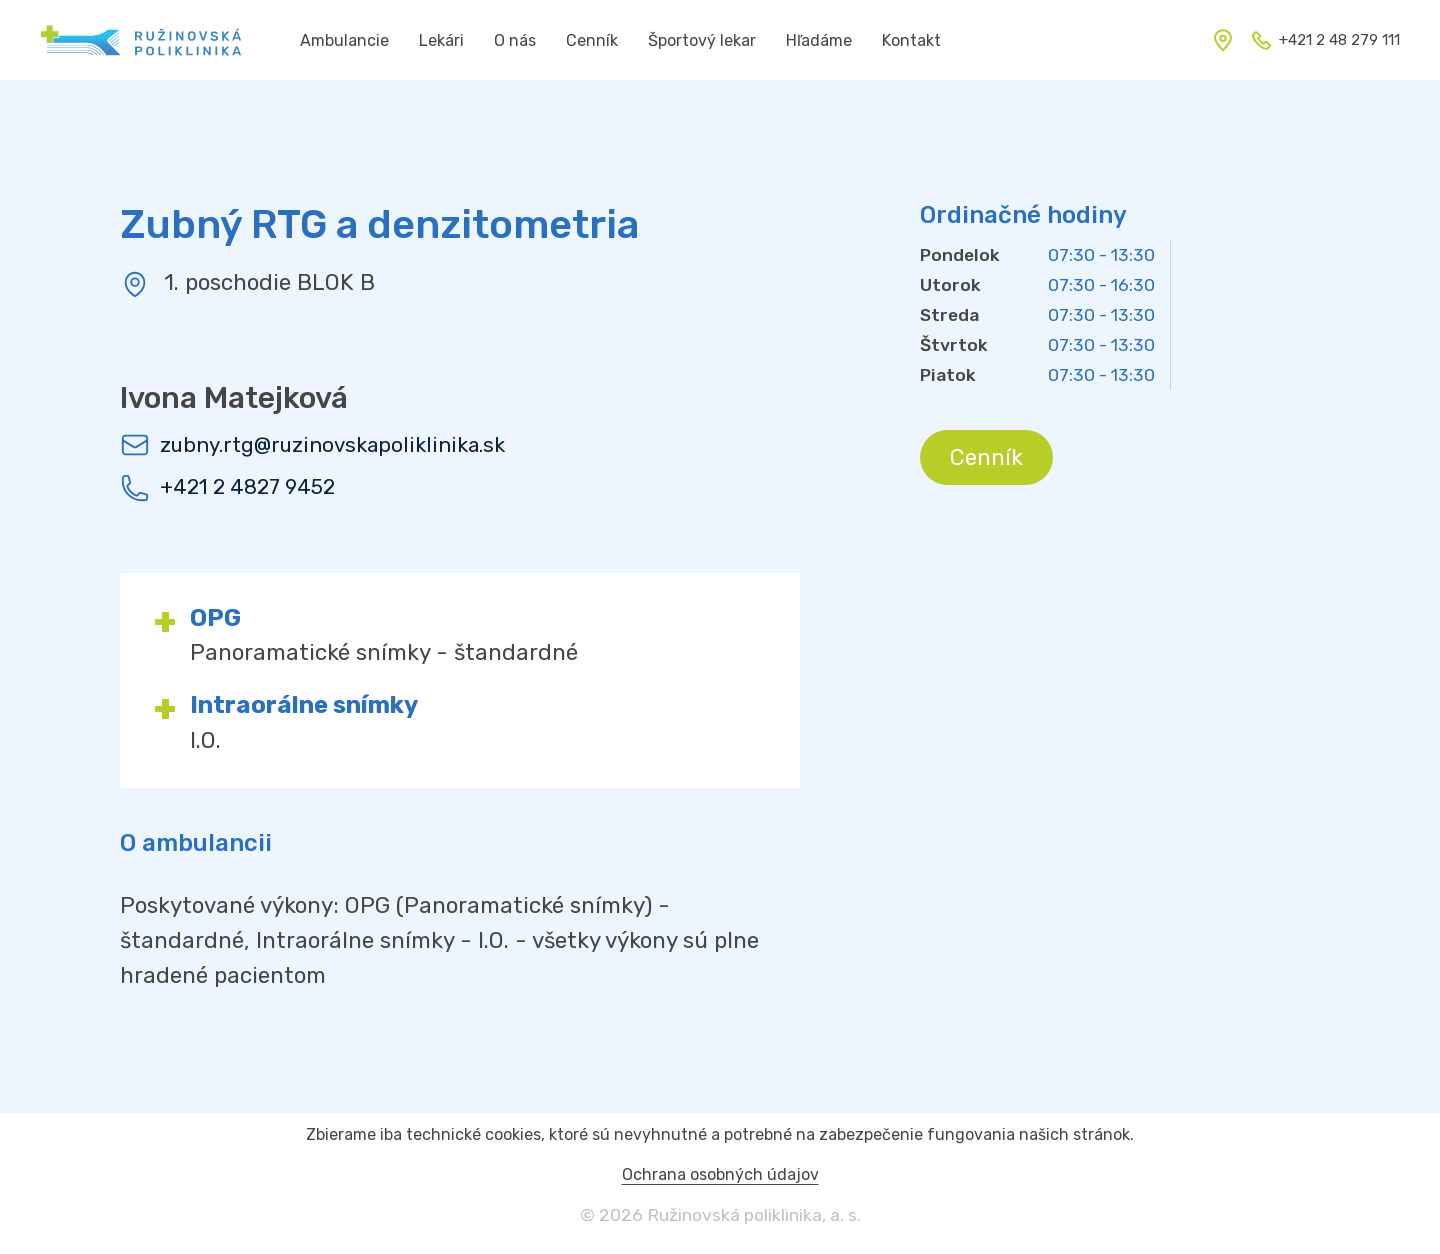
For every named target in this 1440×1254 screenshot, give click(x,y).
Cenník (986, 457)
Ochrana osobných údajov (720, 1174)
